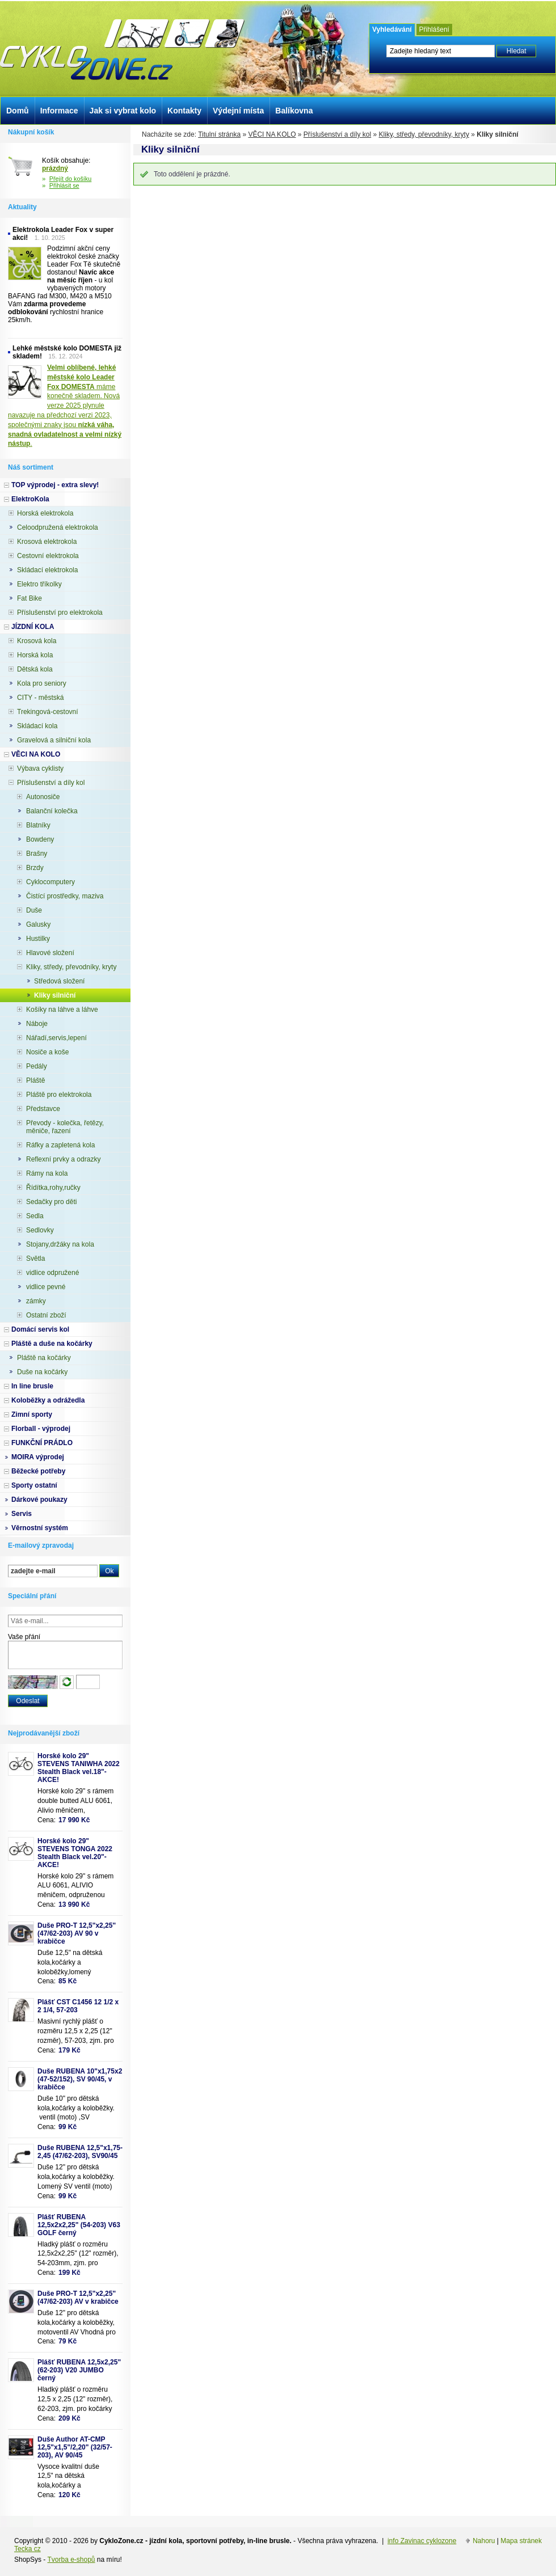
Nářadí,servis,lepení (56, 1038)
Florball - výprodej (40, 1429)
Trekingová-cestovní (47, 712)
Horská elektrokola (45, 513)
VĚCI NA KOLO (272, 134)
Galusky (38, 924)
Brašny (36, 854)
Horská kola (35, 655)
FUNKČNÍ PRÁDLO (42, 1443)
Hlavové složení (50, 953)
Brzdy (35, 868)
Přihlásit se (64, 185)
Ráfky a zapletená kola (60, 1145)
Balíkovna (294, 110)
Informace (59, 110)
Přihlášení (434, 29)
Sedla (35, 1216)
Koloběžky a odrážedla (48, 1400)
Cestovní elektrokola (48, 556)
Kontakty (184, 110)
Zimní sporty (31, 1414)
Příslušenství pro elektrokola (60, 612)
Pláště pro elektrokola (58, 1095)
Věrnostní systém (39, 1528)
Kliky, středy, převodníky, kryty (424, 134)
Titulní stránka (219, 134)
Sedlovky (40, 1230)
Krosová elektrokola (47, 542)
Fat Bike (29, 598)
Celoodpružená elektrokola (57, 527)
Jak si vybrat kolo (123, 110)
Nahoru (484, 2541)
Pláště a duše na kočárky (51, 1344)
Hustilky (38, 939)
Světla (35, 1258)
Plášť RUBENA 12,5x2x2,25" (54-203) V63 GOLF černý (78, 2225)
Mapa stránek (521, 2541)
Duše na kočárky (42, 1372)
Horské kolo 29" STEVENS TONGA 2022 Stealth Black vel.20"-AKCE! (74, 1853)
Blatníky (38, 825)
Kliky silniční (54, 995)
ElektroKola (30, 499)
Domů (17, 110)
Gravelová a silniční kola (54, 740)
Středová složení (59, 981)
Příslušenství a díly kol (337, 134)
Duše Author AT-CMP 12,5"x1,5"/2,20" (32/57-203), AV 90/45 (74, 2447)
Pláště (35, 1080)
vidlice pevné (45, 1287)
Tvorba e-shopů (71, 2560)
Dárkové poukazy (39, 1500)
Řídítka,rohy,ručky (53, 1188)
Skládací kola (37, 726)
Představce (43, 1109)
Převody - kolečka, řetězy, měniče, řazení (65, 1127)
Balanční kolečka (52, 811)
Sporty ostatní (34, 1485)
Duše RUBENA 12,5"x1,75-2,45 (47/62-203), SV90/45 (80, 2152)
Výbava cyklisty (40, 768)
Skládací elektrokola (47, 570)
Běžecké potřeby (38, 1471)
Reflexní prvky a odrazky (63, 1159)
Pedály (36, 1066)
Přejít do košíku (70, 178)
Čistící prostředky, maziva (64, 896)
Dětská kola (35, 669)
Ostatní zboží (46, 1315)
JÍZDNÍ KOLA (32, 627)
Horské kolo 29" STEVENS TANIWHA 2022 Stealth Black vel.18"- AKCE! (78, 1768)
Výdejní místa (238, 110)
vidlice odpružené (52, 1273)
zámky (36, 1301)
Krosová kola (36, 641)
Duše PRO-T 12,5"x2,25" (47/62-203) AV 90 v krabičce (76, 1933)
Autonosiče (43, 797)
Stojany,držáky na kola (60, 1244)
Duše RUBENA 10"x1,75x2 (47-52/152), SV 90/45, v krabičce (79, 2079)
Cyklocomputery (50, 882)
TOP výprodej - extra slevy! (55, 485)
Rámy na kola (47, 1173)
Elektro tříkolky (39, 584)
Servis (21, 1514)
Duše (34, 910)
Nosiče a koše (47, 1052)
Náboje (37, 1024)
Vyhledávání (392, 29)
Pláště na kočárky (44, 1358)
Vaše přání (24, 1637)
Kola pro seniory (41, 683)
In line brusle (32, 1386)
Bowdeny (40, 839)
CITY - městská (40, 698)
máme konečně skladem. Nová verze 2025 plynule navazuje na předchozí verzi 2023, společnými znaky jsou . (64, 405)
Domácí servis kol (40, 1329)
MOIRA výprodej (37, 1457)
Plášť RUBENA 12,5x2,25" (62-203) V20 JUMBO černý (79, 2370)
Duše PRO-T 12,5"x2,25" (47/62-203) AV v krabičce (78, 2297)
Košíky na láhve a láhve (62, 1009)
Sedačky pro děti (51, 1202)
